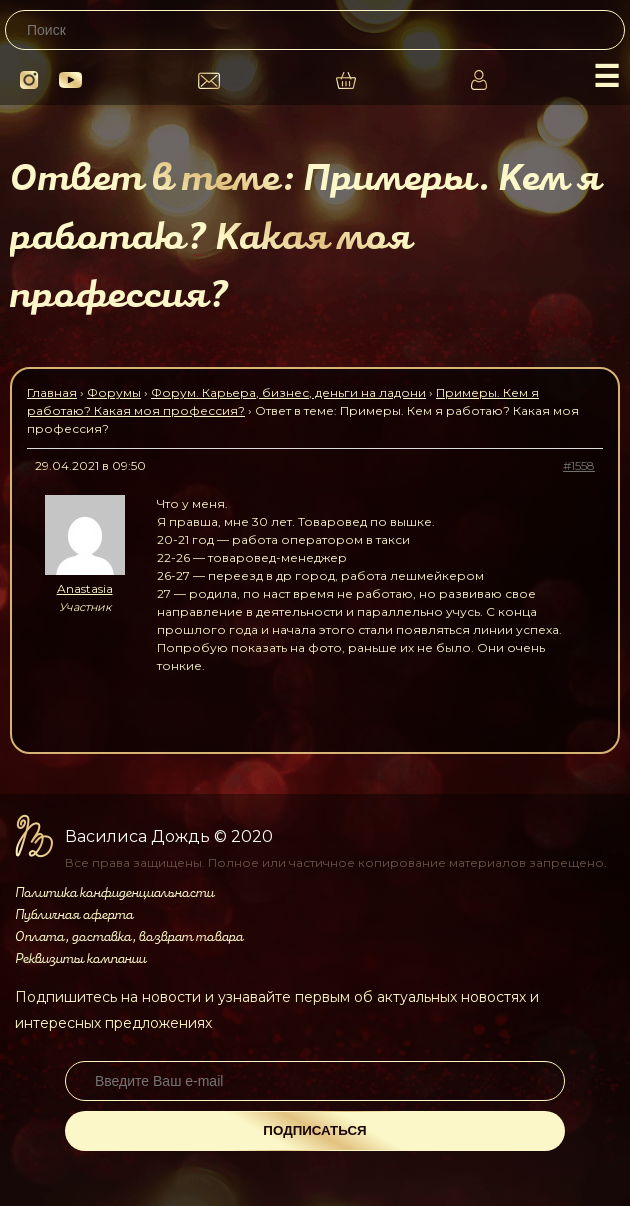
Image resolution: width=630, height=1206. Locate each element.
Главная (52, 392)
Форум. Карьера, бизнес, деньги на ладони (288, 392)
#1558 (579, 465)
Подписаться (314, 1130)
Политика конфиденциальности (114, 893)
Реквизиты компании (80, 959)
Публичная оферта (74, 915)
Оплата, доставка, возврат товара (129, 937)
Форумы (114, 392)
